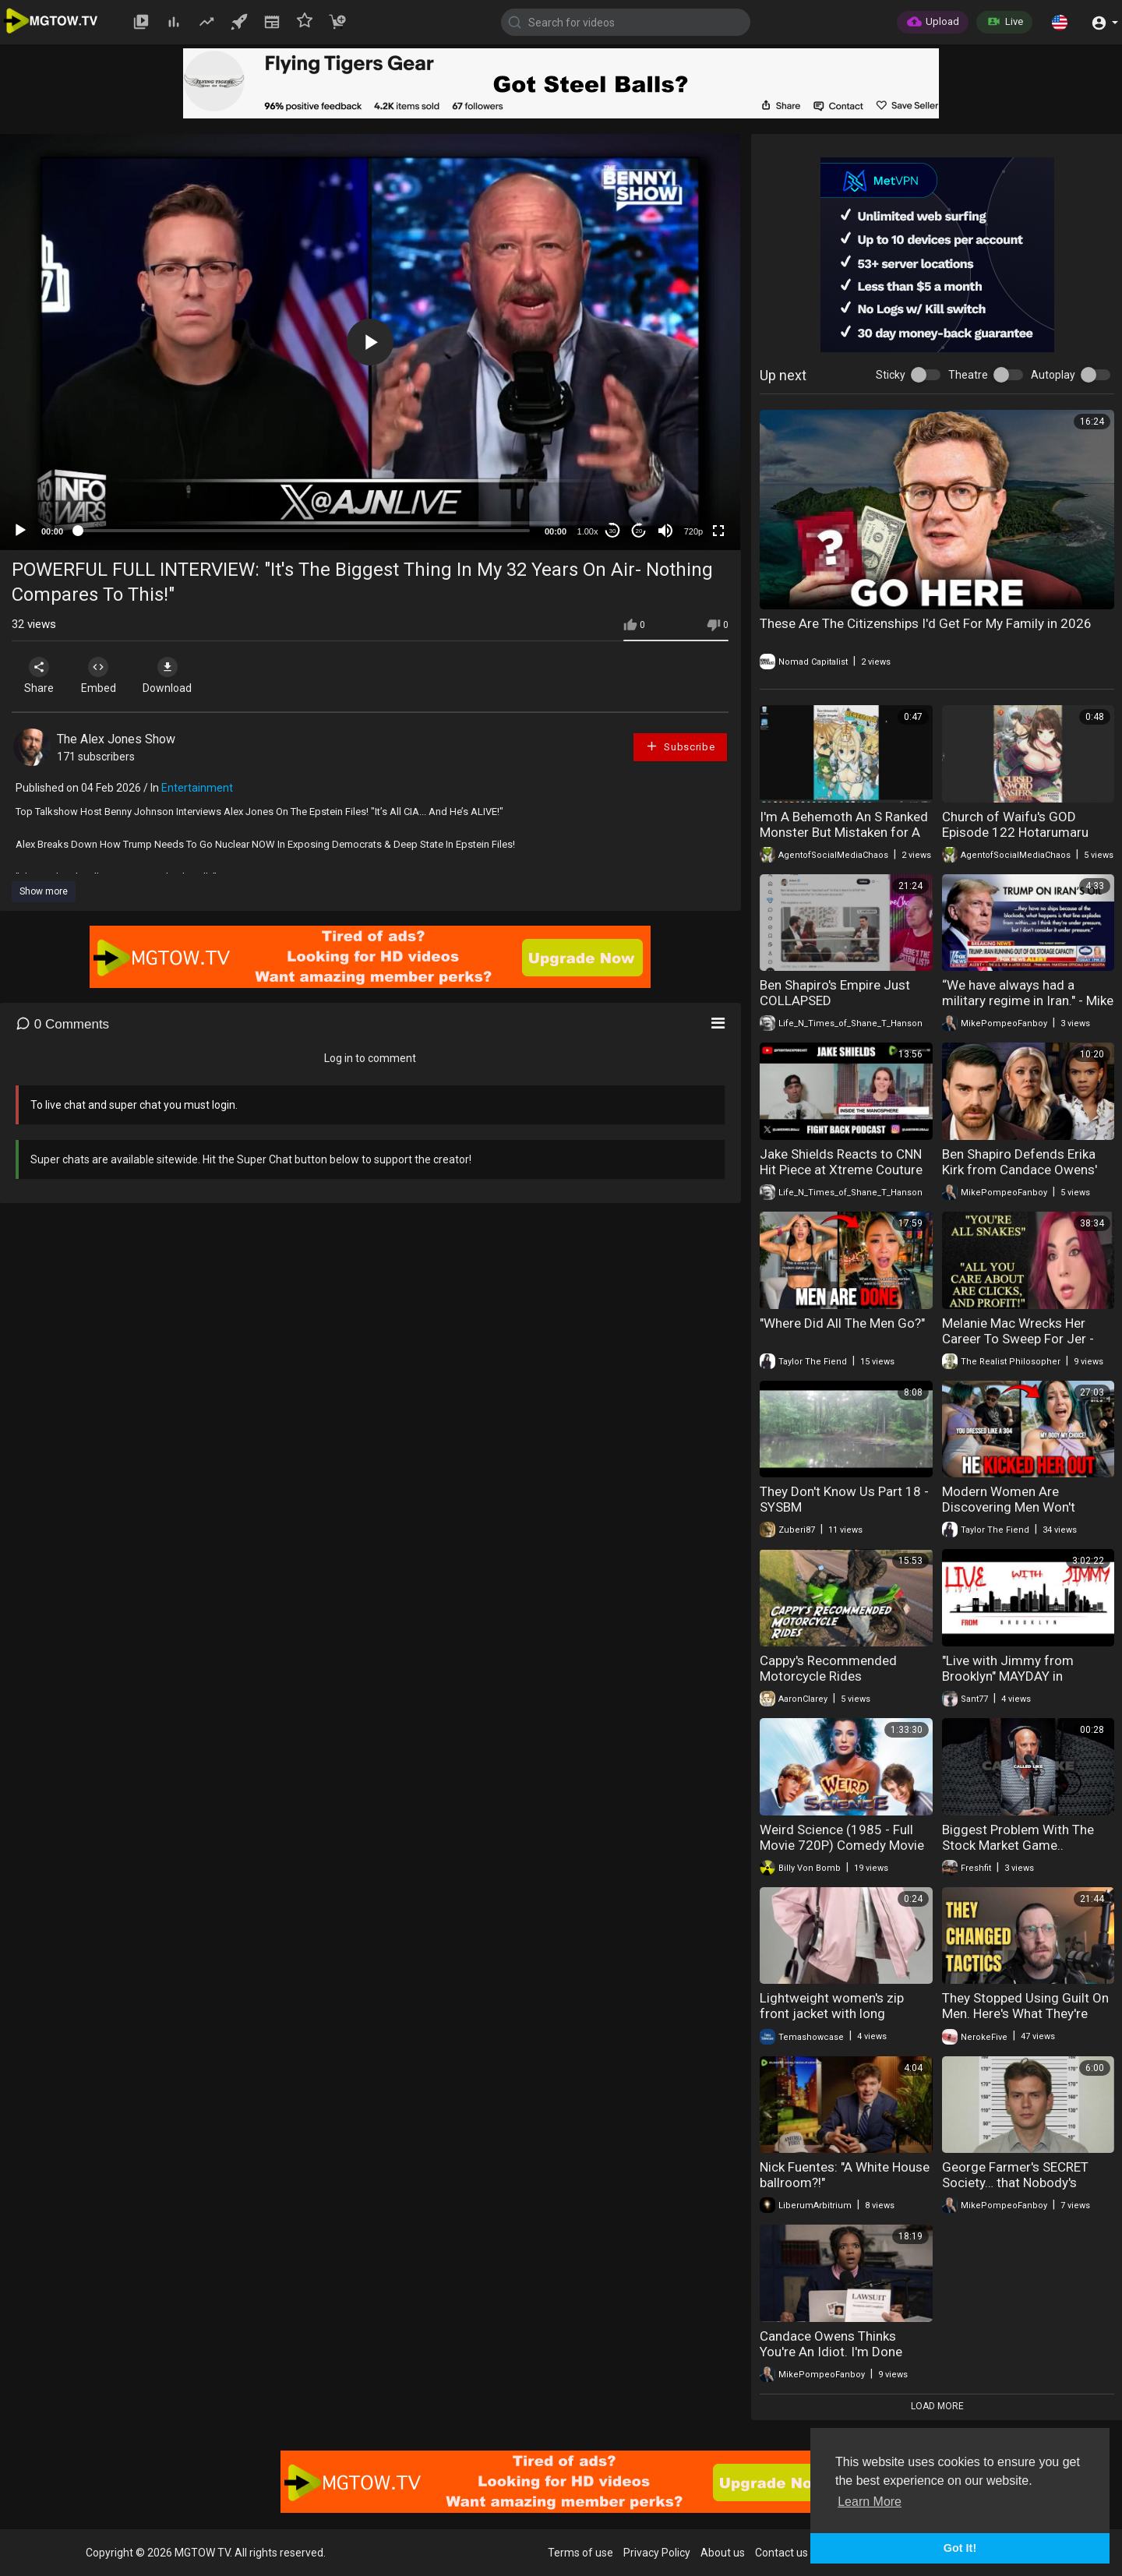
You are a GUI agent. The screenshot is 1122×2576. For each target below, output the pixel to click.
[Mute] (665, 530)
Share (40, 675)
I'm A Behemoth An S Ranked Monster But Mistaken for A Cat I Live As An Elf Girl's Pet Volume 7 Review (844, 840)
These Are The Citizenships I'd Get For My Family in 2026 (926, 623)
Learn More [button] (869, 2501)
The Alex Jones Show (116, 739)
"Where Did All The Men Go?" (842, 1323)
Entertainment (197, 788)
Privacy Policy (656, 2552)
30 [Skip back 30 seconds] (612, 531)
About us (722, 2552)
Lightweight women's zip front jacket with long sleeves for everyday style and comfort (836, 2021)
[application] (370, 342)
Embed (103, 675)
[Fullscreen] (718, 530)
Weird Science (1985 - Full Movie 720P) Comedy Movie (842, 1837)
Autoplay (1053, 375)
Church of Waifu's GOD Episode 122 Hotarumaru (1015, 824)
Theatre (968, 375)
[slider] (304, 530)
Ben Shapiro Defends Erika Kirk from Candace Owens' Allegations (1019, 1169)
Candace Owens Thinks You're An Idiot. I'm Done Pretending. (831, 2351)
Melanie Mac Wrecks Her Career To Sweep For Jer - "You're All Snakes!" (1018, 1338)
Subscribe (680, 746)
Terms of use (580, 2552)
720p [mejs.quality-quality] (693, 531)
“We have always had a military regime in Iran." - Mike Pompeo (1027, 1000)
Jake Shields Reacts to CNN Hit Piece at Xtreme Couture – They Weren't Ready (841, 1169)
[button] (1059, 22)
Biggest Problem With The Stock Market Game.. (1018, 1837)
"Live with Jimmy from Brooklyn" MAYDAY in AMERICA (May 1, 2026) (1011, 1676)
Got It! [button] (960, 2548)
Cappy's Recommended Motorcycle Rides (828, 1668)
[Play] (20, 530)
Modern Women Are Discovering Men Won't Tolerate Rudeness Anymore (1024, 1507)
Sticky (890, 375)
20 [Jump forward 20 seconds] (639, 531)
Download (175, 675)
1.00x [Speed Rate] (587, 531)
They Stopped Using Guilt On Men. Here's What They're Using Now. (1025, 2013)
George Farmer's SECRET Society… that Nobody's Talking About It (1015, 2182)
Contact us (781, 2552)
